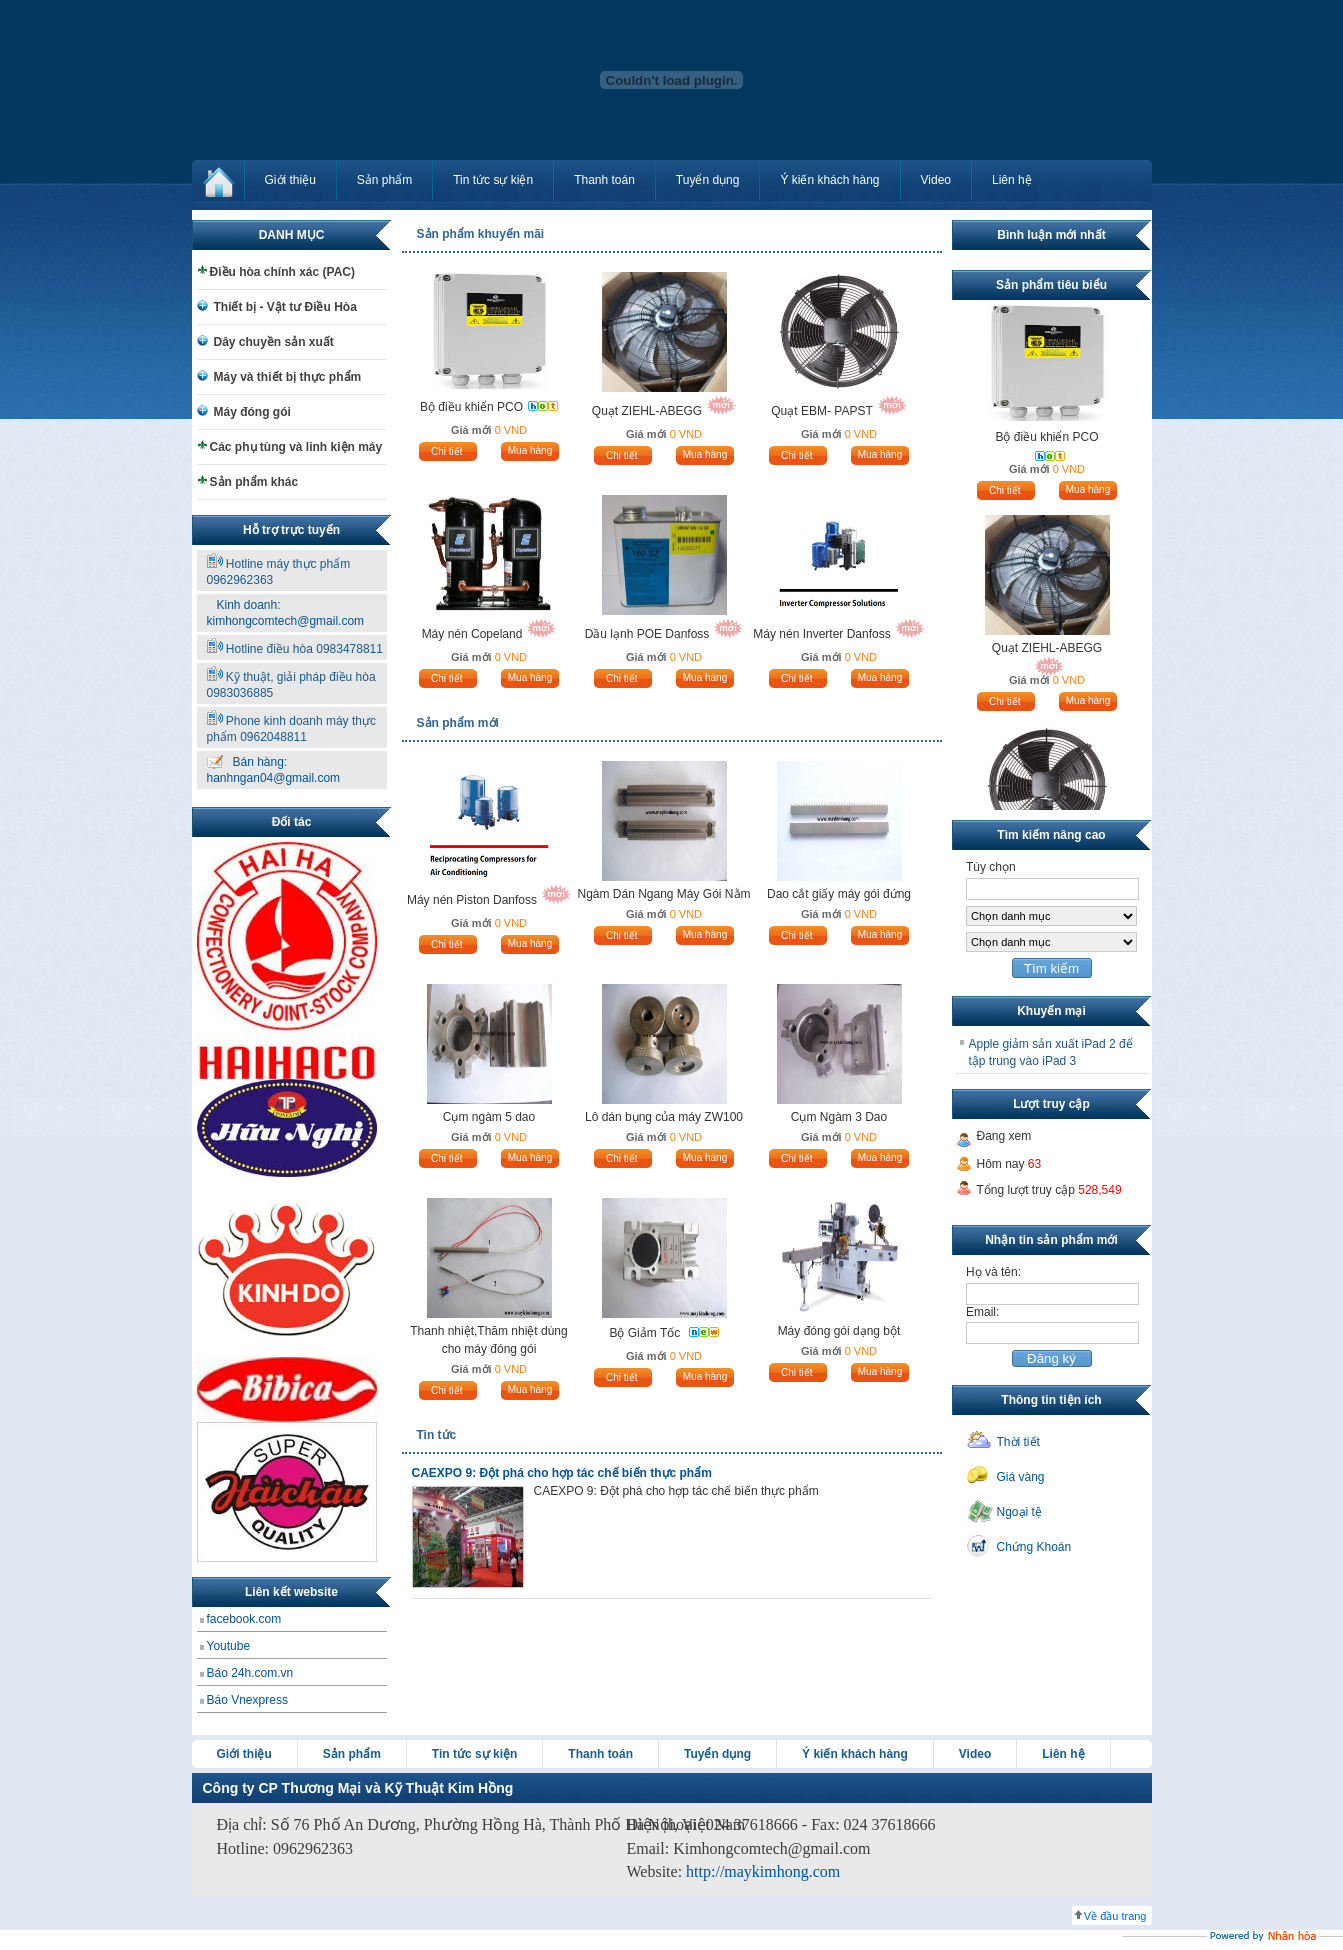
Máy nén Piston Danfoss (472, 900)
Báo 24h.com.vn (250, 1673)
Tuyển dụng (708, 180)
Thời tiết (1018, 1442)
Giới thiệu (290, 180)
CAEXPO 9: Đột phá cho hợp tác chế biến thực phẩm (562, 1473)
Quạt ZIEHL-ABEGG (647, 411)
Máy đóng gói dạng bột (839, 1331)
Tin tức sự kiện (493, 180)
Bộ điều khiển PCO (471, 407)
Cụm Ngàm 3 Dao (839, 1117)
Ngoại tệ (1019, 1512)
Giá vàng (1021, 1477)
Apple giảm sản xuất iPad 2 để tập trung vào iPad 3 (1051, 1052)
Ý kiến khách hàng (829, 180)
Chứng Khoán (1034, 1547)
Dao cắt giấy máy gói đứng (839, 894)
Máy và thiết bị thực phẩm (288, 377)
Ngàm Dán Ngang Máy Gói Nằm (663, 894)
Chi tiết (447, 451)
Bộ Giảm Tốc (646, 1333)
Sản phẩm (384, 180)
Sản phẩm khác (254, 482)
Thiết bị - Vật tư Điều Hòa (285, 307)
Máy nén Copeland (472, 634)
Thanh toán (604, 180)
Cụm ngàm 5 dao (489, 1117)
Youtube (229, 1646)
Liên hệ (1012, 180)
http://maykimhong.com (763, 1871)
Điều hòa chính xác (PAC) (282, 272)
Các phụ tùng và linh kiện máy (296, 447)
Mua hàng (530, 450)
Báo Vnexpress (247, 1700)
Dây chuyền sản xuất (274, 342)
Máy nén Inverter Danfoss (821, 634)
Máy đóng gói (252, 412)
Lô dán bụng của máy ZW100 (664, 1117)
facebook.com (244, 1619)
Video (936, 180)
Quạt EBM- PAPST (821, 411)
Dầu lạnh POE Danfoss (647, 634)
